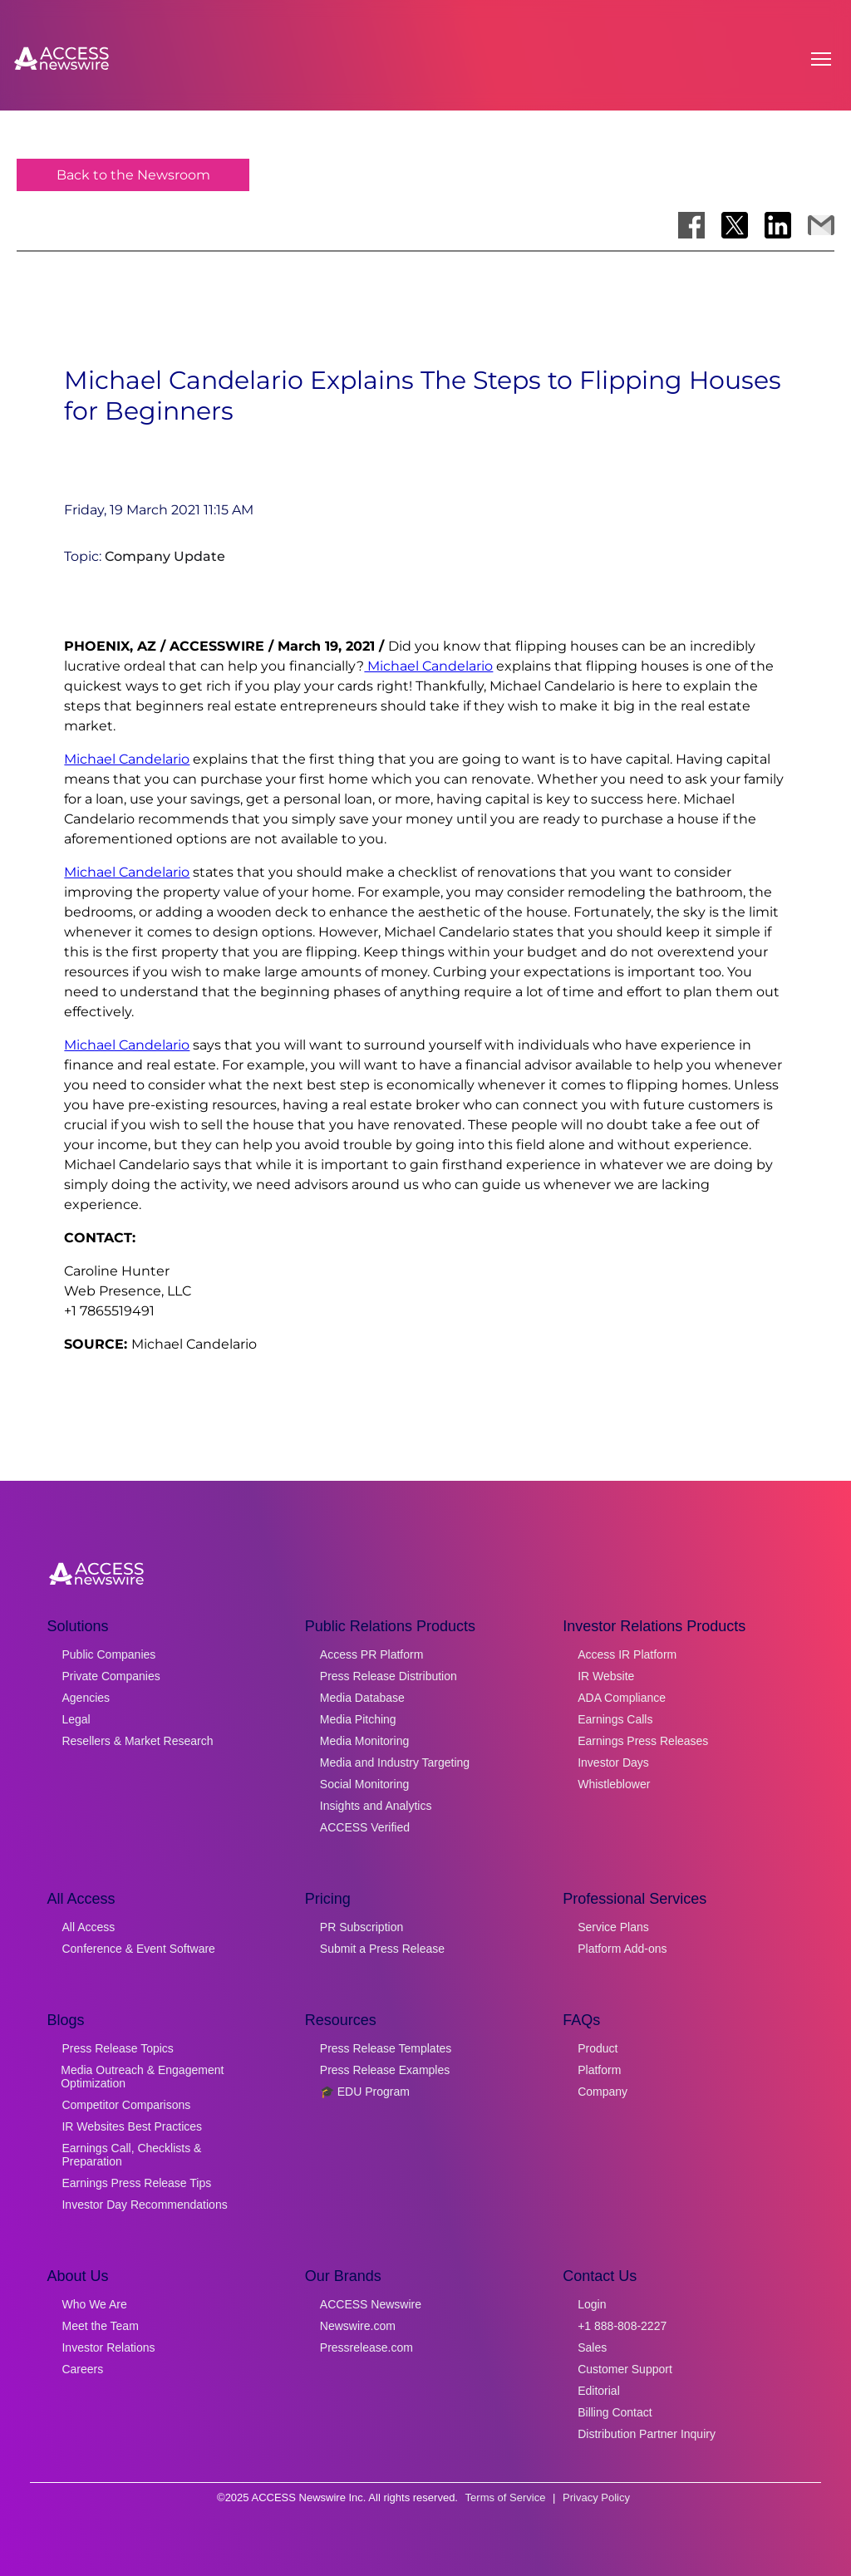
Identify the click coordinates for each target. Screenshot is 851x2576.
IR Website (606, 1676)
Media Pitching (358, 1719)
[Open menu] (821, 59)
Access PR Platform (371, 1654)
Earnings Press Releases (643, 1741)
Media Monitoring (364, 1741)
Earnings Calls (615, 1719)
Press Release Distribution (388, 1676)
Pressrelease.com (366, 2347)
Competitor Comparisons (125, 2104)
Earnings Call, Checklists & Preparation (131, 2154)
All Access (88, 1927)
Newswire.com (358, 2326)
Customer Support (625, 2369)
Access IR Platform (627, 1654)
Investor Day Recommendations (144, 2204)
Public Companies (108, 1654)
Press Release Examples (385, 2070)
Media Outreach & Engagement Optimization (142, 2076)
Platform (599, 2070)
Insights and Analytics (376, 1805)
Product (597, 2048)
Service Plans (613, 1927)
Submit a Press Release (382, 1948)
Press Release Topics (117, 2048)
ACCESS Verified (365, 1827)
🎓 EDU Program (365, 2091)
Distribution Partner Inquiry (647, 2434)
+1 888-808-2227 (622, 2326)
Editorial (599, 2390)
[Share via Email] (821, 225)
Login (592, 2304)
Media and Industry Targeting (395, 1762)
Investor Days (613, 1762)
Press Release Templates (385, 2048)
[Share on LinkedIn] (778, 225)
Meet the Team (99, 2326)
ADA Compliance (622, 1697)
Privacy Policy (596, 2497)
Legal (75, 1719)
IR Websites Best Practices (131, 2126)
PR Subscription (361, 1927)
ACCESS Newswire (370, 2304)
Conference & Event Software (137, 1948)
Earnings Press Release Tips (136, 2183)
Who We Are (93, 2304)
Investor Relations (108, 2347)
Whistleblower (614, 1784)
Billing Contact (615, 2412)
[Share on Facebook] (691, 225)
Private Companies (110, 1676)
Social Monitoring (364, 1784)
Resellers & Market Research (137, 1741)
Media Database (362, 1697)
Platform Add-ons (622, 1948)
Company (602, 2091)
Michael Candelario (428, 666)
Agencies (85, 1697)
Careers (82, 2369)
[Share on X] (734, 225)
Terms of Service (505, 2497)
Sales (592, 2347)
